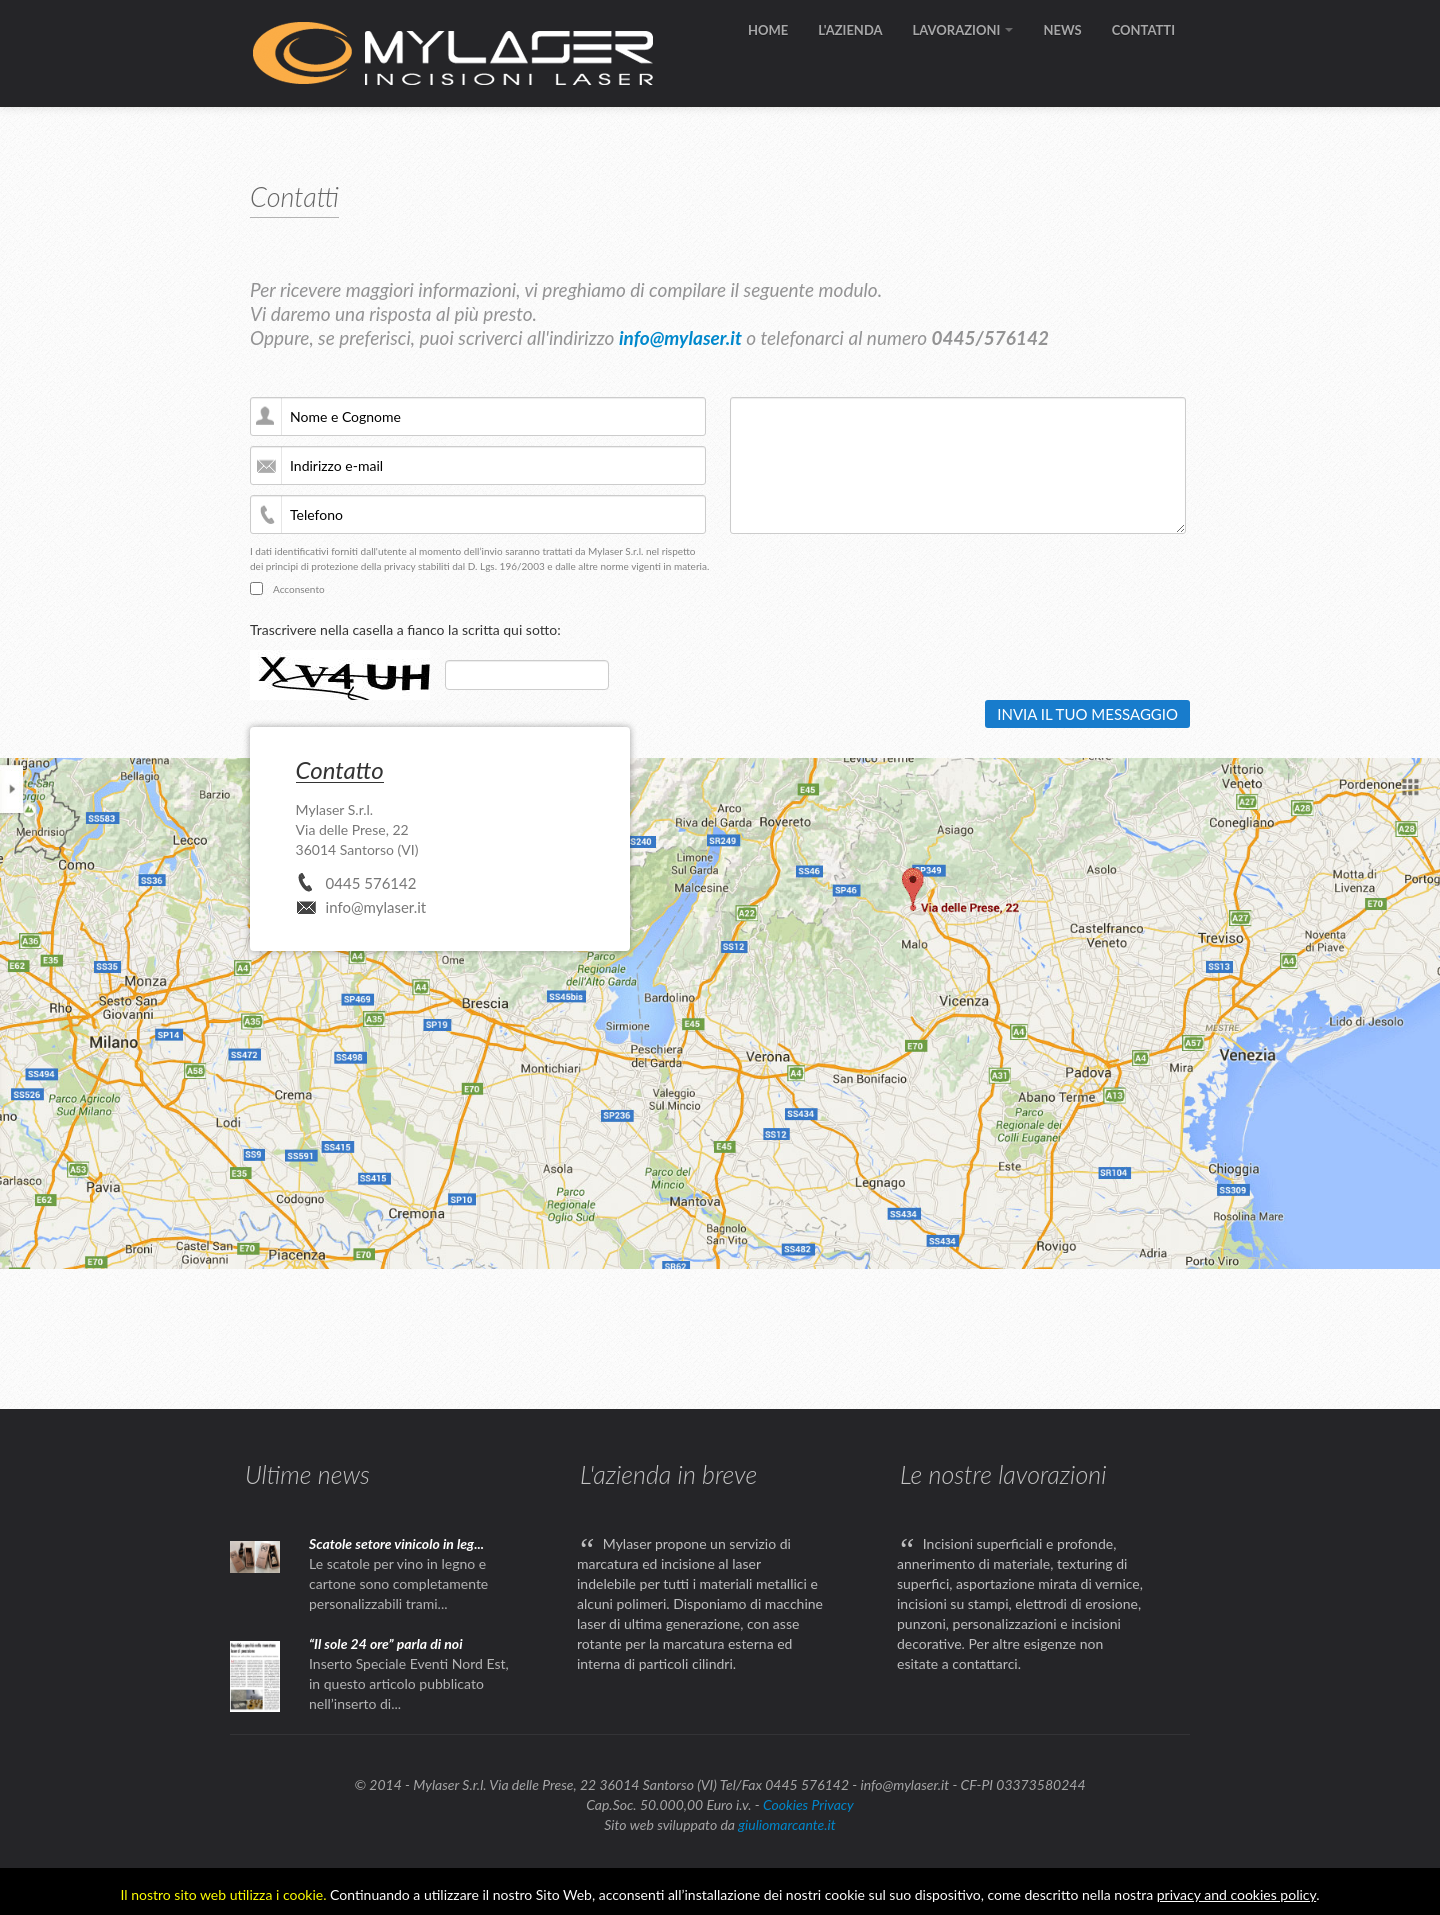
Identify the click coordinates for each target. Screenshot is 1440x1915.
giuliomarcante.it (786, 1824)
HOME (768, 30)
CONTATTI (1143, 30)
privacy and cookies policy (1236, 1894)
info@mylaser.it (680, 337)
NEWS (1062, 30)
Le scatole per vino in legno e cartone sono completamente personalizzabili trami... (398, 1583)
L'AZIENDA (850, 30)
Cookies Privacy (808, 1804)
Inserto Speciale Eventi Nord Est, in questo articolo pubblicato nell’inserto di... (409, 1683)
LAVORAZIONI (963, 30)
